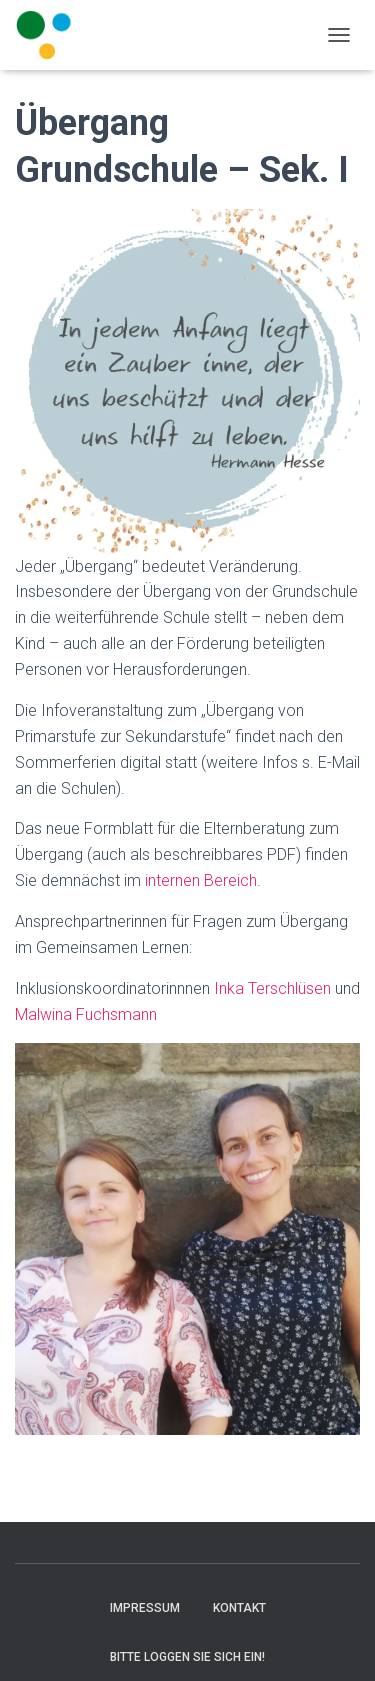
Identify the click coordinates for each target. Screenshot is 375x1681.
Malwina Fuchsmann (86, 1014)
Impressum (145, 1608)
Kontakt (239, 1608)
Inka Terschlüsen (272, 988)
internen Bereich (201, 880)
